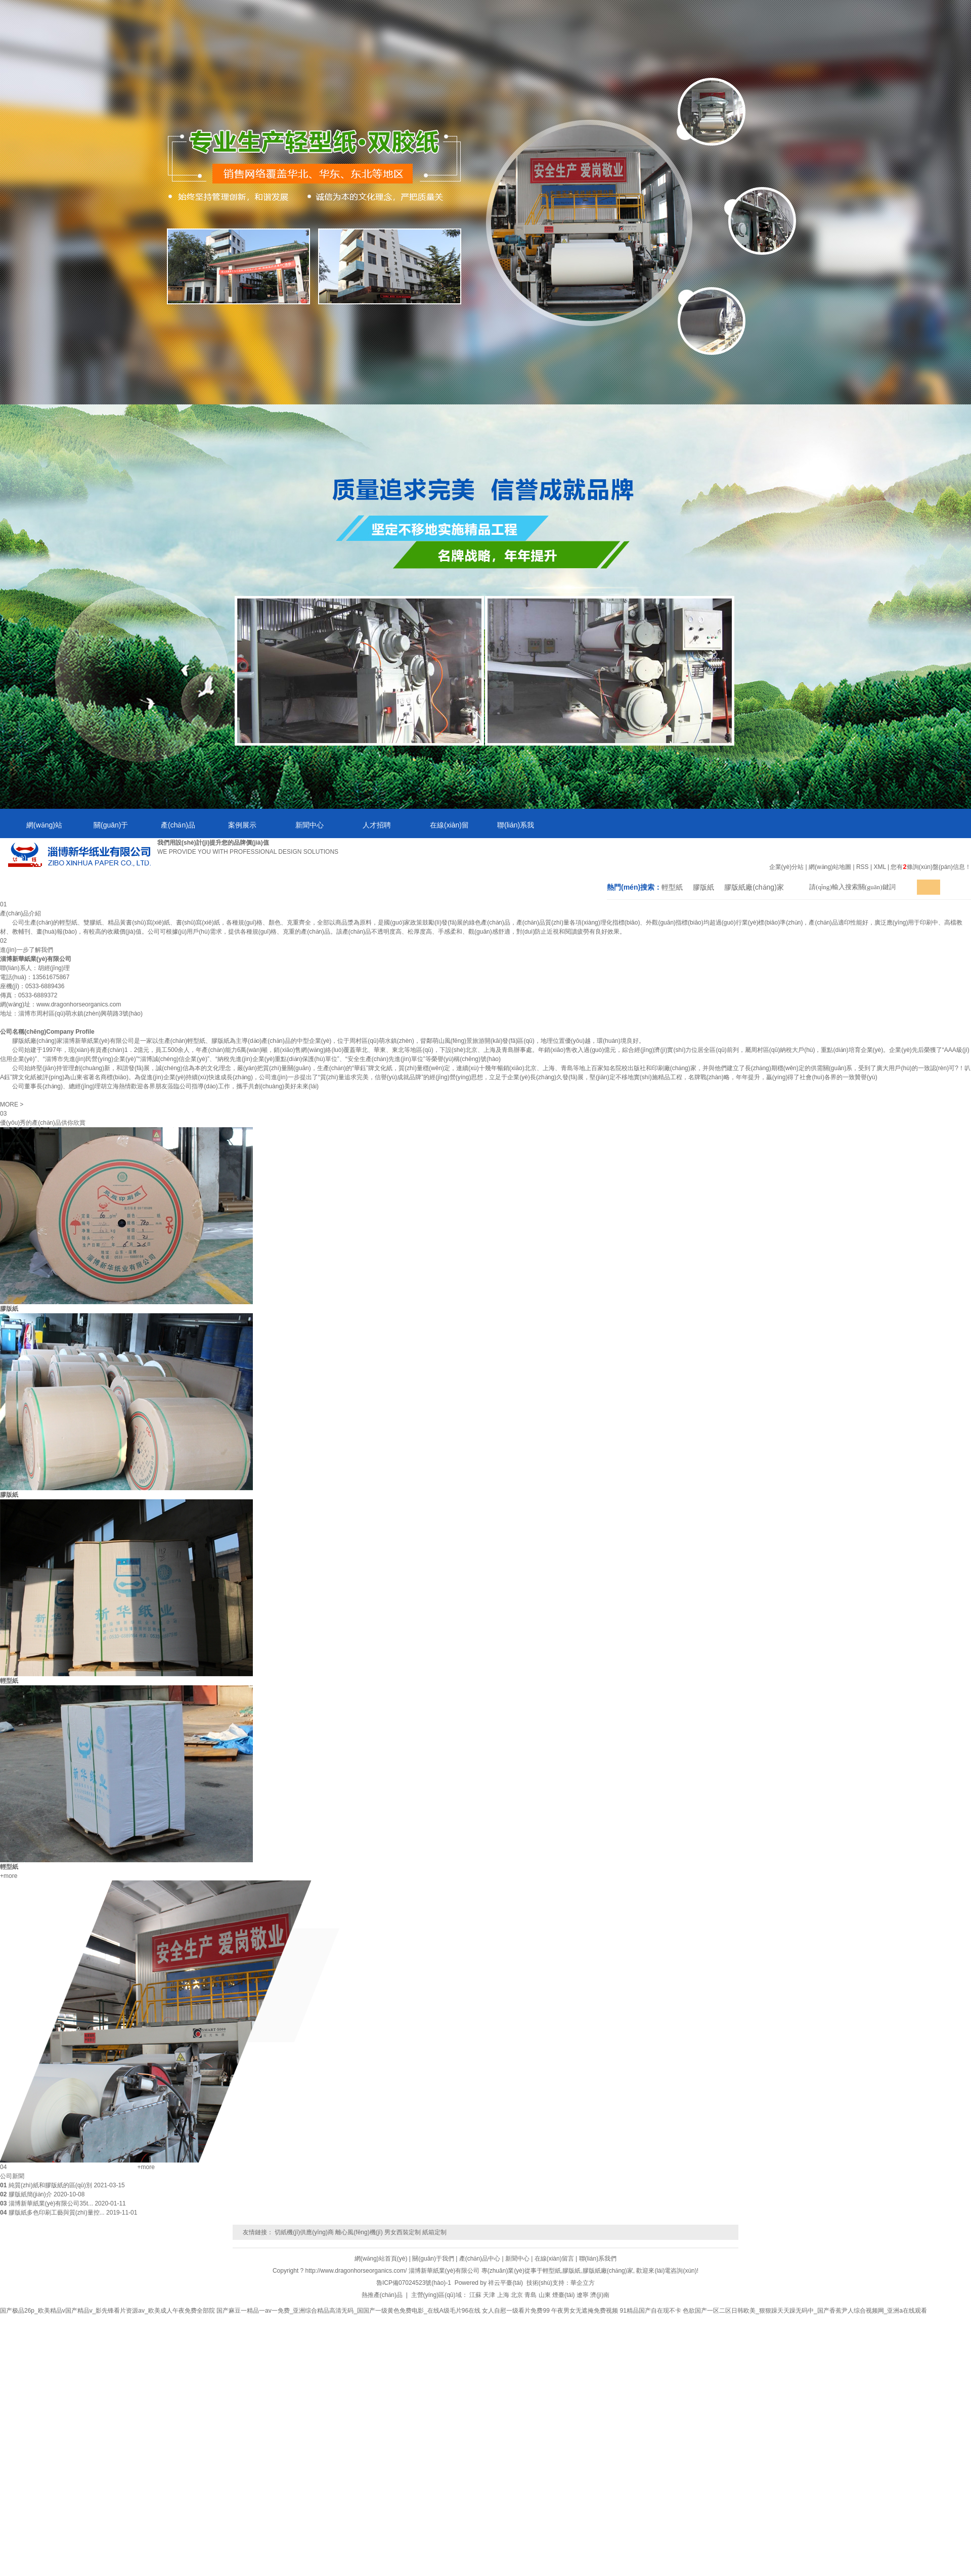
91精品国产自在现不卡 (650, 2310)
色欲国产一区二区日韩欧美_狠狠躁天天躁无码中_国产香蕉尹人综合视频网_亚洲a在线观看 (805, 2310)
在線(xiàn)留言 (436, 829)
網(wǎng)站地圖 (830, 866)
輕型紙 (672, 887)
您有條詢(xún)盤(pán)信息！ (931, 866)
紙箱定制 (434, 2232)
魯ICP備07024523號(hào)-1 (413, 2282)
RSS (862, 866)
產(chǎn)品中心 (165, 829)
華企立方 (582, 2282)
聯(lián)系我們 (502, 829)
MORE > (11, 1104)
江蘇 (475, 2294)
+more (8, 1875)
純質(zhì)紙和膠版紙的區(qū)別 (50, 2185)
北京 (517, 2294)
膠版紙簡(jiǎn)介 (30, 2194)
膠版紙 (703, 887)
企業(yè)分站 (786, 866)
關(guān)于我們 (97, 829)
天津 (489, 2294)
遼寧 (583, 2294)
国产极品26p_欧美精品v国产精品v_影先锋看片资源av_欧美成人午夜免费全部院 (107, 2310)
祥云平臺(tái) (505, 2282)
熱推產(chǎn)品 (382, 2294)
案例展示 (242, 825)
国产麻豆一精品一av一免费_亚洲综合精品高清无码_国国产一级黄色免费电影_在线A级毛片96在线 (348, 2310)
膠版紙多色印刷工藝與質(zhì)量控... (57, 2212)
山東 (545, 2294)
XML (879, 866)
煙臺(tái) (563, 2294)
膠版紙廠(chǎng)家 (754, 887)
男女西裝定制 (402, 2232)
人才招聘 (377, 825)
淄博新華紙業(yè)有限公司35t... (51, 2203)
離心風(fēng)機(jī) (358, 2232)
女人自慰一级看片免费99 (515, 2310)
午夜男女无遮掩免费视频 (584, 2310)
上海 (503, 2294)
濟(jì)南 (599, 2294)
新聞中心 (309, 825)
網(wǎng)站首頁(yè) (31, 829)
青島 (530, 2294)
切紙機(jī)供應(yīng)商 (304, 2232)
